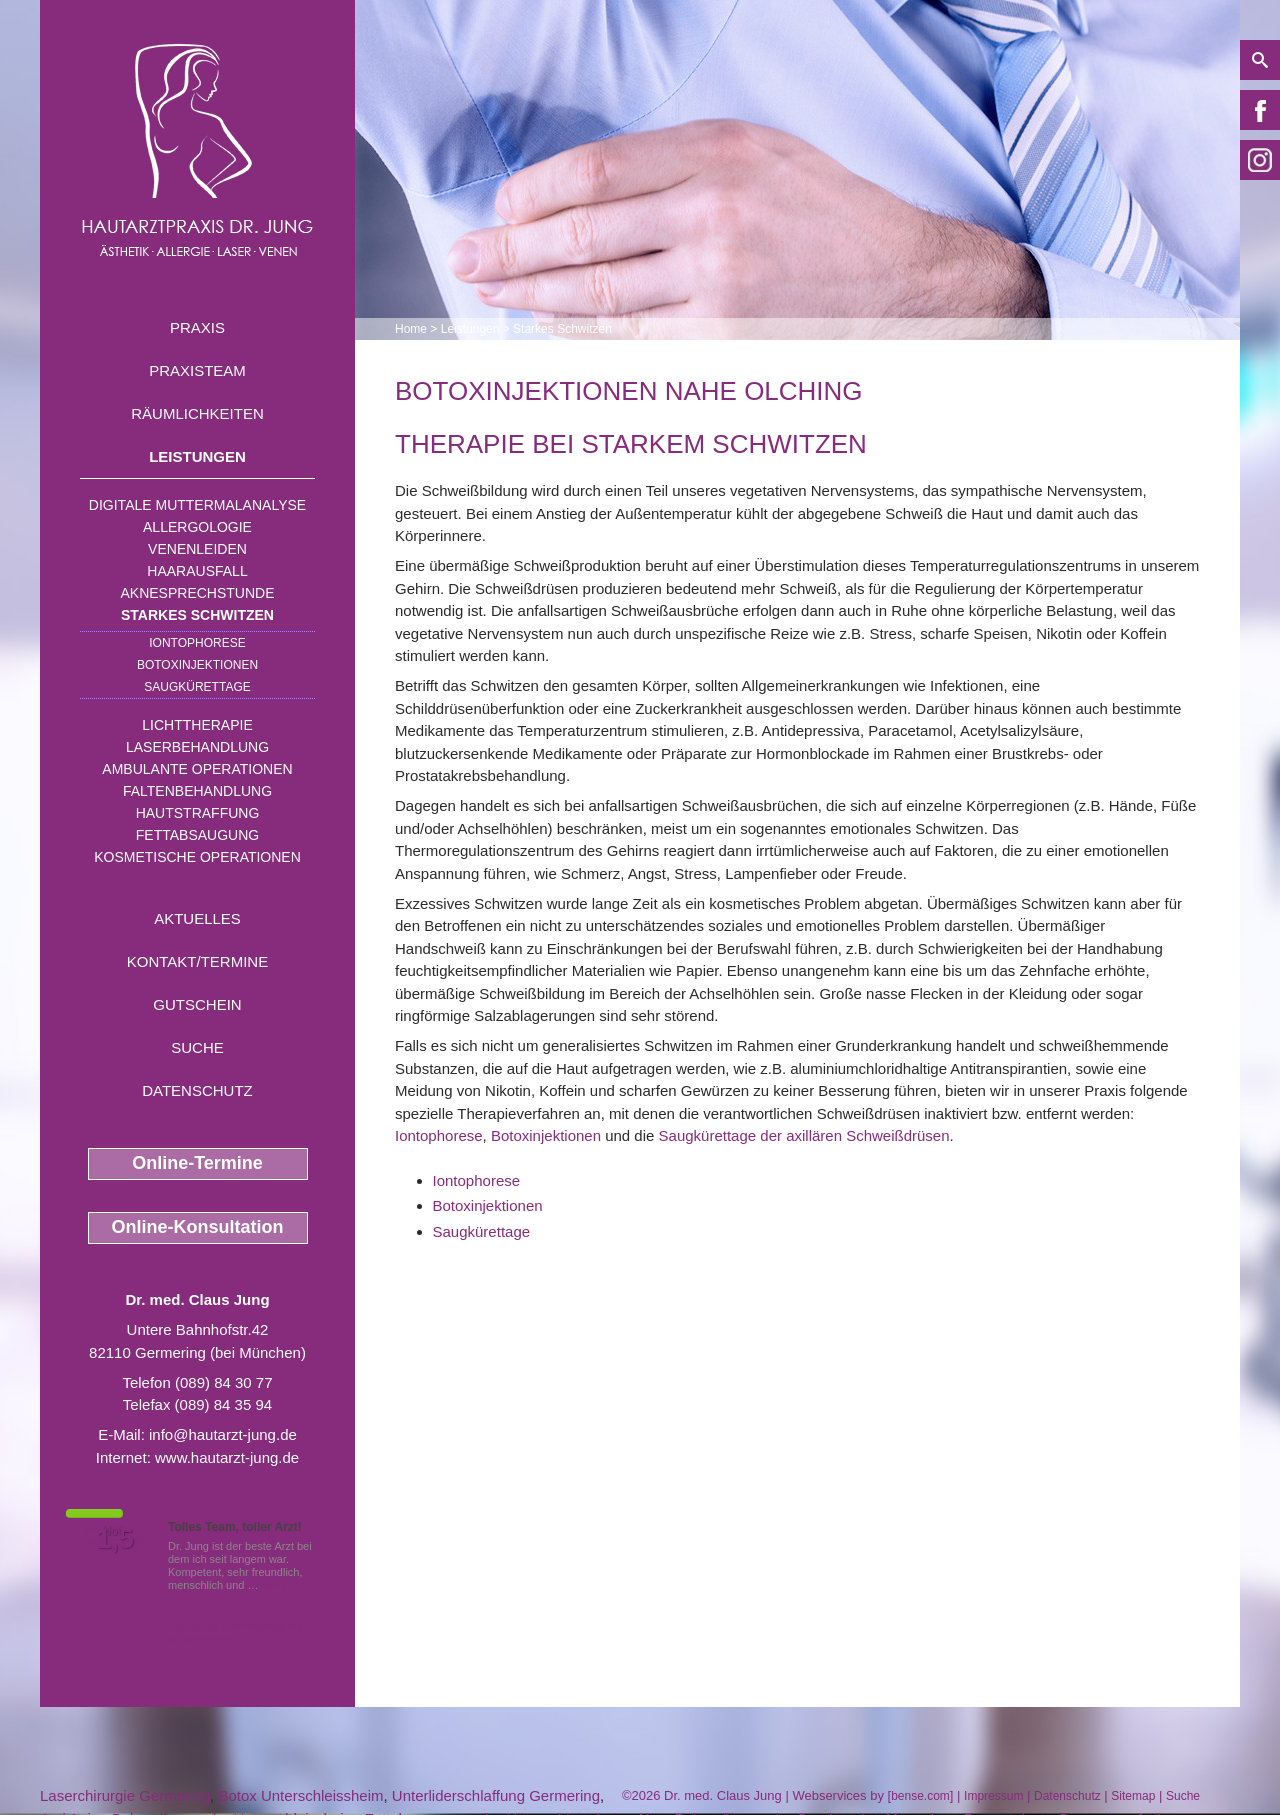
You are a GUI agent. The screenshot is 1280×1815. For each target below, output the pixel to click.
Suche (197, 1047)
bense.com (920, 1796)
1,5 (115, 1539)
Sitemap (1133, 1796)
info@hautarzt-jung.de (223, 1434)
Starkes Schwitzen (197, 615)
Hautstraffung (198, 813)
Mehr (274, 1585)
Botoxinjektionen (197, 665)
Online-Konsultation (198, 1227)
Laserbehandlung (197, 747)
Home (411, 329)
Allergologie (197, 527)
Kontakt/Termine (197, 961)
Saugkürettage (197, 687)
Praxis (197, 327)
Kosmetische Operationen (197, 857)
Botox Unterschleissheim (300, 1795)
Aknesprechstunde (197, 593)
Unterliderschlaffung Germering (496, 1795)
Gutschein (197, 1004)
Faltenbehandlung (197, 791)
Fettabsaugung (197, 835)
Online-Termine (197, 1163)
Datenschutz (197, 1090)
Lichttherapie (197, 725)
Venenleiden (197, 549)
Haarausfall (197, 571)
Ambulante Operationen (197, 769)
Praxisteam (197, 370)
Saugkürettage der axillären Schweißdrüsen (804, 1135)
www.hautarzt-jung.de (227, 1457)
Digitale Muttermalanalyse (197, 505)
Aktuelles (197, 918)
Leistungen (197, 456)
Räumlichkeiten (197, 413)
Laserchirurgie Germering (125, 1795)
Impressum (993, 1796)
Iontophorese (197, 643)
